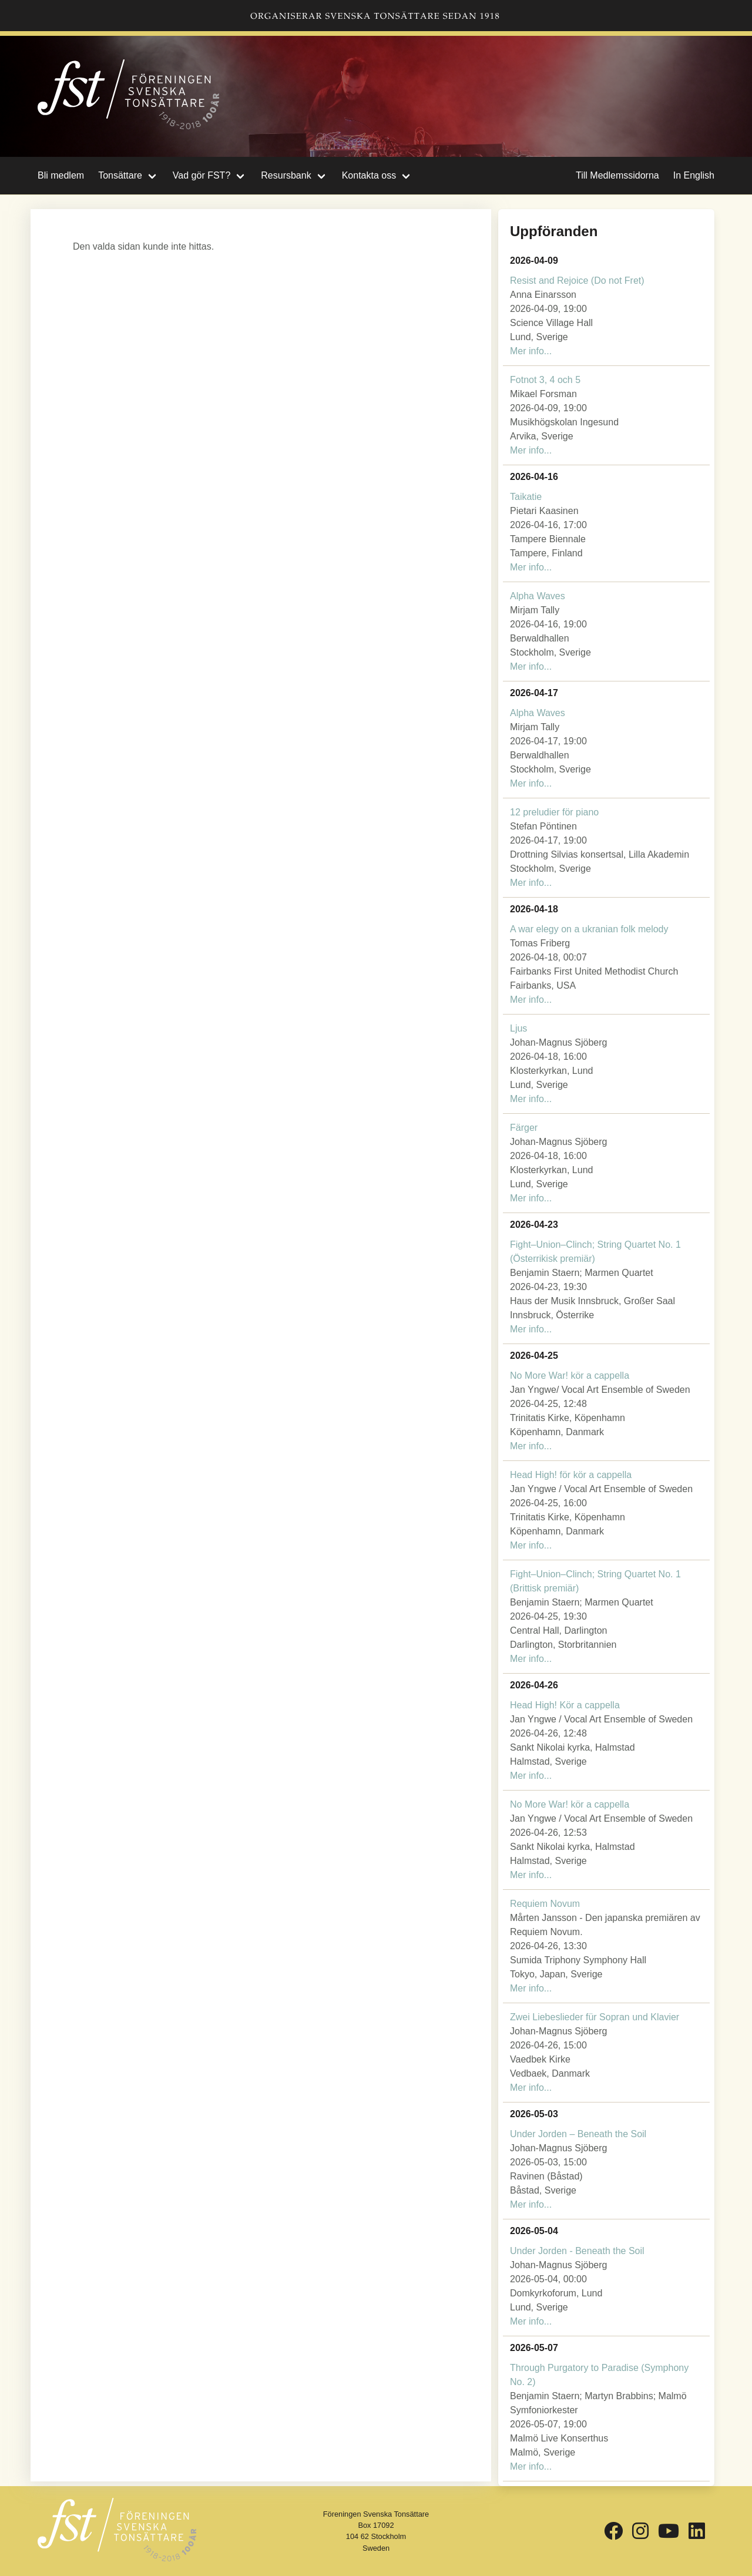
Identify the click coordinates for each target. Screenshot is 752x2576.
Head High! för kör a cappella (571, 1475)
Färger (524, 1128)
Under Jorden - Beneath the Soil (577, 2251)
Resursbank (286, 175)
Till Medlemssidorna (617, 175)
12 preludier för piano (554, 812)
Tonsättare (120, 175)
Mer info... (531, 351)
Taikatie (526, 497)
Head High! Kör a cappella (565, 1705)
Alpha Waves (537, 596)
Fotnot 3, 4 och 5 (545, 380)
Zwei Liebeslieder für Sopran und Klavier (594, 2017)
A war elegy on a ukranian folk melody (589, 929)
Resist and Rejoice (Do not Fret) (577, 281)
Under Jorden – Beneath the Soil (578, 2134)
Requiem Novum (545, 1904)
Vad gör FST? (201, 175)
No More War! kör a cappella (569, 1376)
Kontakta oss (369, 175)
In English (693, 175)
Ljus (518, 1028)
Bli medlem (61, 175)
